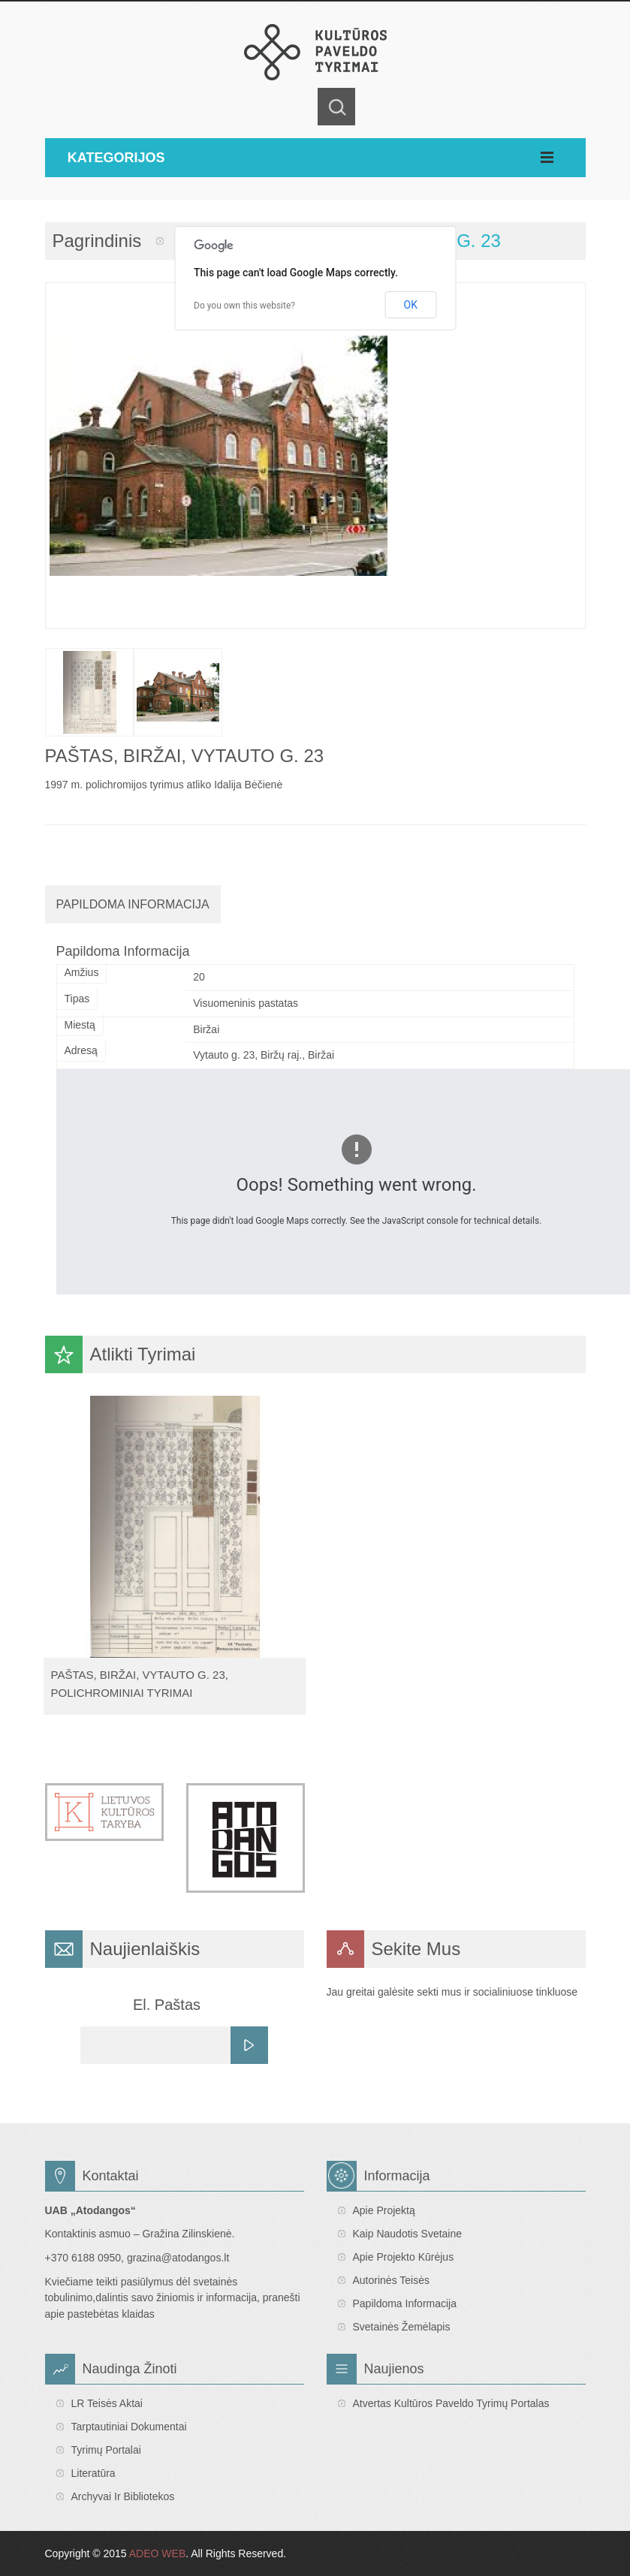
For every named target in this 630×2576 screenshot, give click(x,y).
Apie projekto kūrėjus (403, 2257)
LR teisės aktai (107, 2403)
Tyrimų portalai (106, 2450)
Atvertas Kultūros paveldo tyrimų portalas (451, 2403)
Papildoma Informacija (132, 904)
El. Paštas (166, 2004)
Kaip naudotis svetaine (408, 2234)
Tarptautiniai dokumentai (129, 2427)
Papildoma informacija (405, 2303)
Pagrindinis (97, 240)
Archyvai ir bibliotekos (123, 2496)
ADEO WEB (157, 2553)
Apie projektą (384, 2210)
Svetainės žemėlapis (402, 2327)
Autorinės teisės (391, 2280)
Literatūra (93, 2473)
